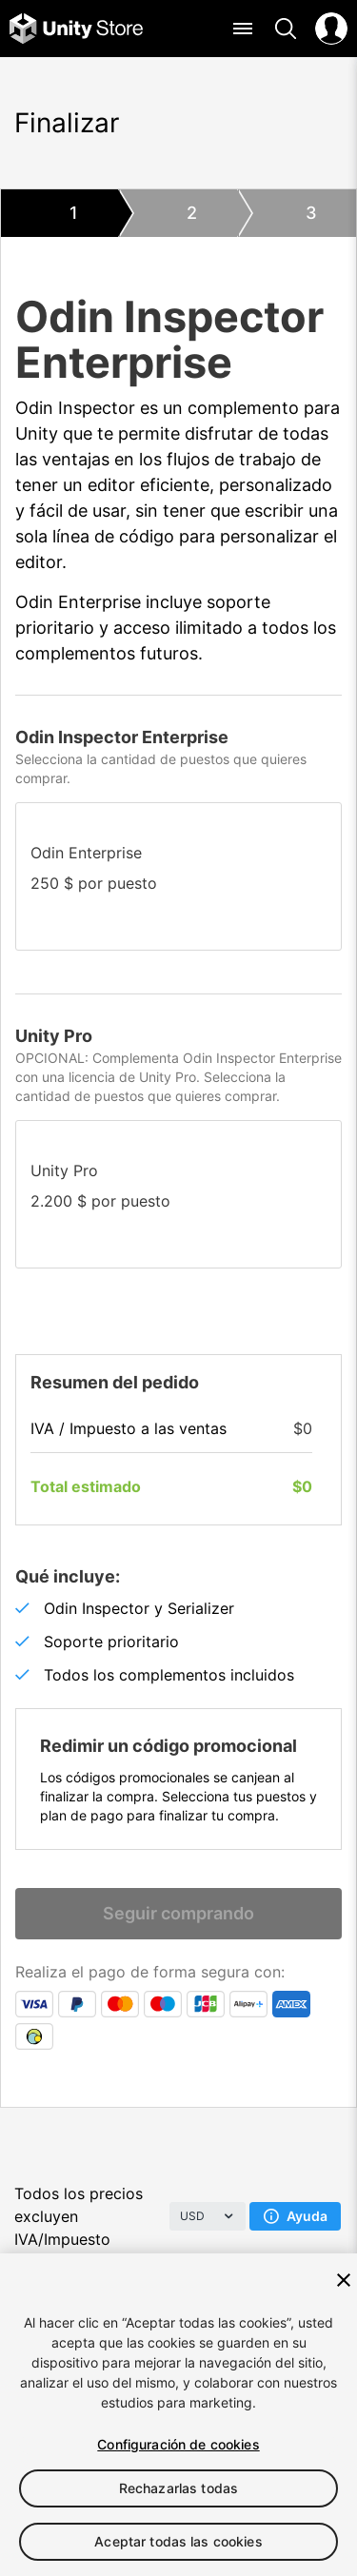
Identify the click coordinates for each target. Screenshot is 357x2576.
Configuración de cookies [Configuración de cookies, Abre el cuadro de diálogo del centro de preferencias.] (178, 2444)
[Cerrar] (343, 2280)
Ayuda (295, 2216)
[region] (178, 2414)
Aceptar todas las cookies (178, 2541)
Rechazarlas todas (178, 2488)
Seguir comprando (178, 1913)
